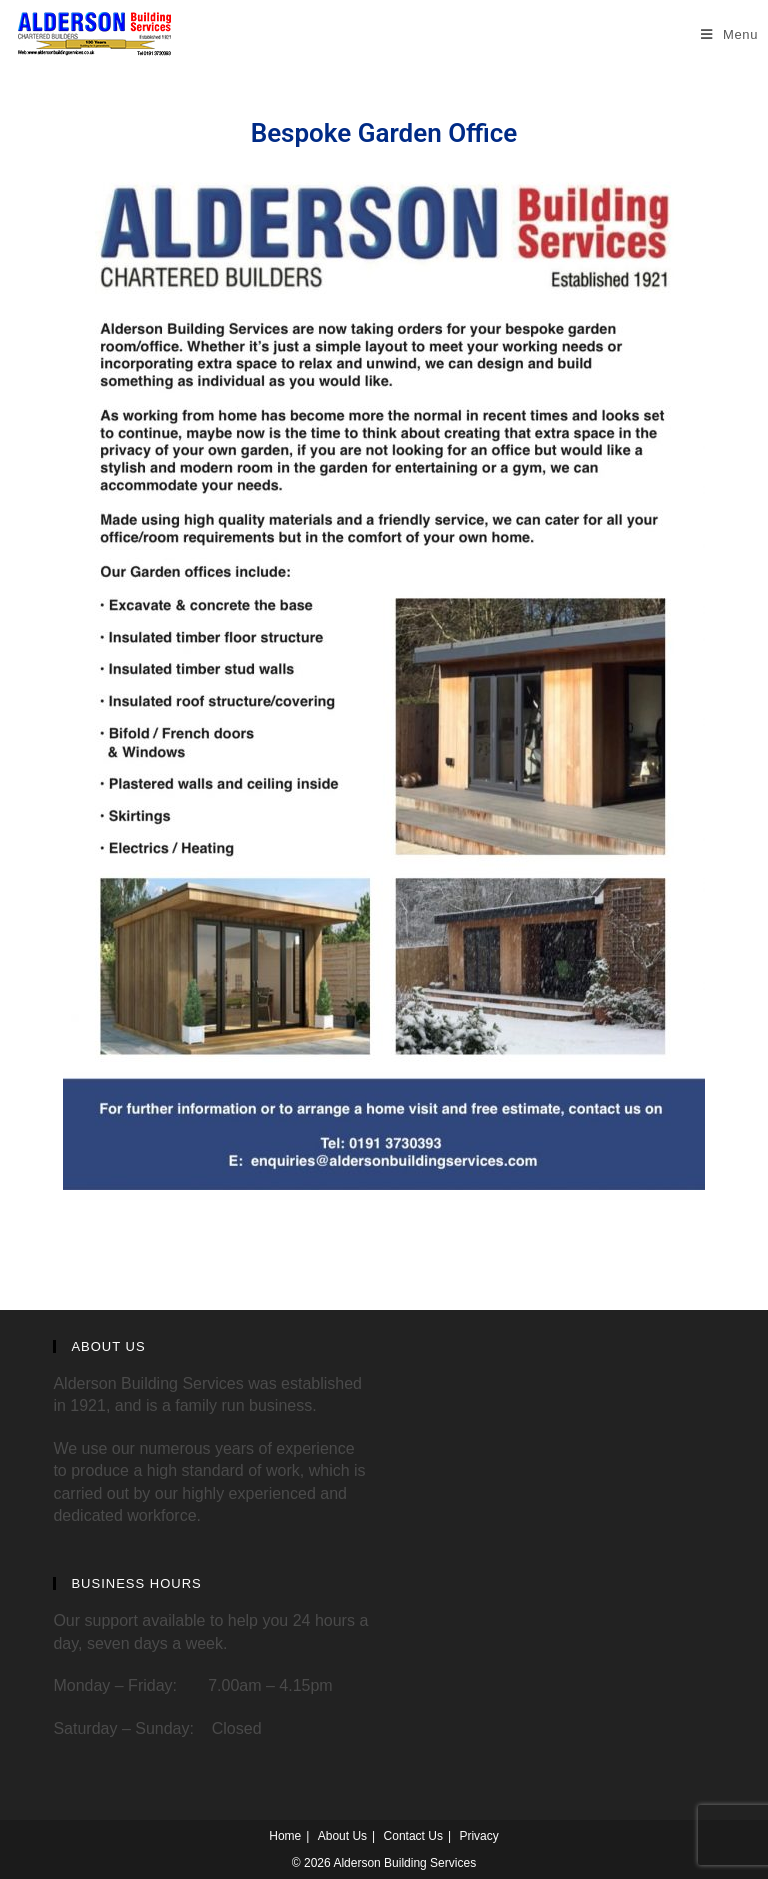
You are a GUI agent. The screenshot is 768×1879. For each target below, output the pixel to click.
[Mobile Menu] (729, 34)
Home (285, 1836)
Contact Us (413, 1836)
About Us (342, 1836)
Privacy (478, 1836)
